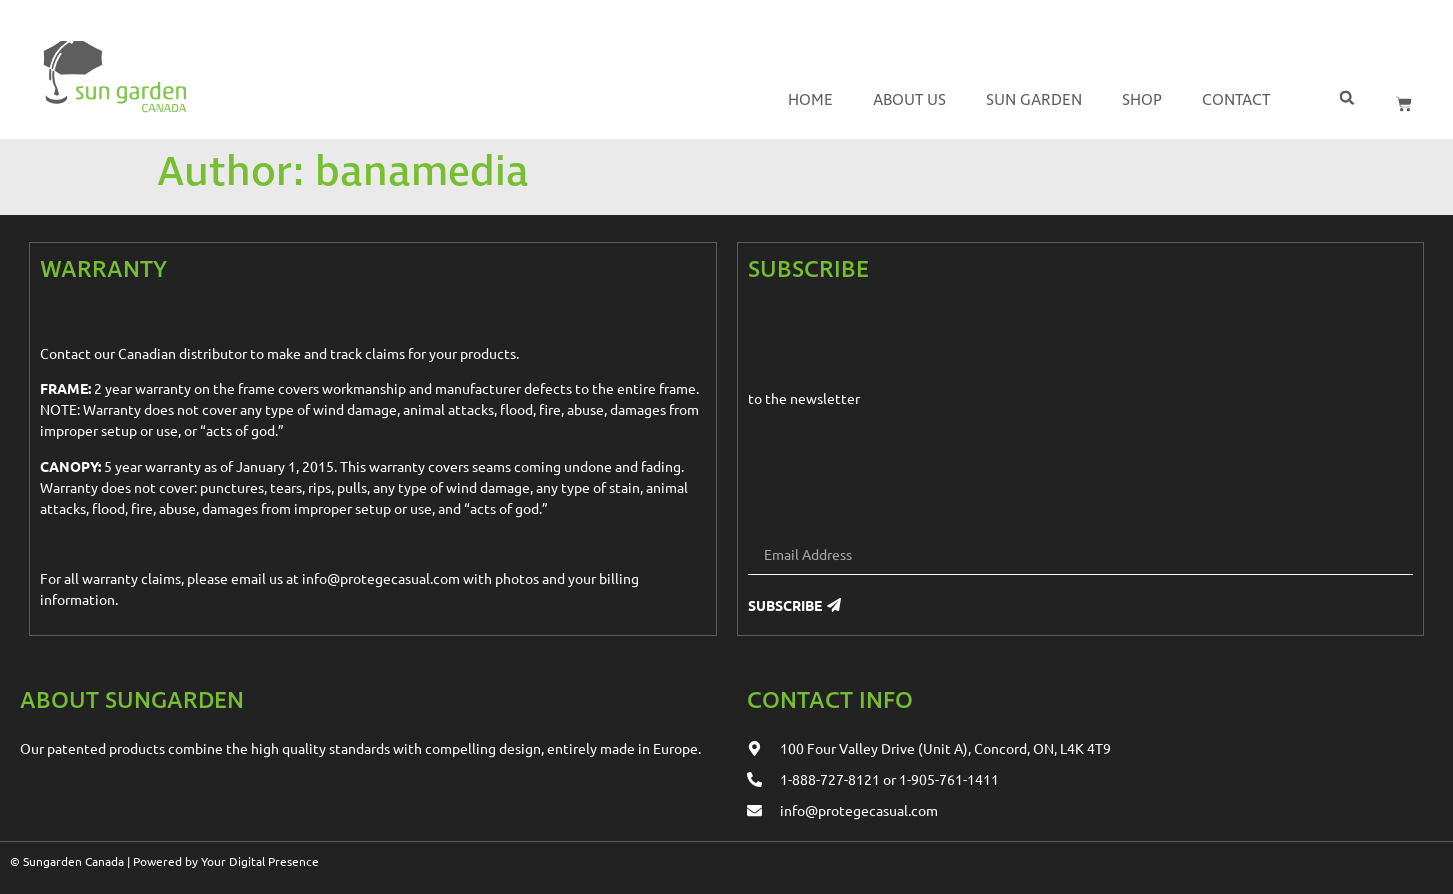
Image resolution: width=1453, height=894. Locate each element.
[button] (1346, 97)
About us (909, 100)
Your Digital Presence (260, 861)
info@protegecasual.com (381, 578)
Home (810, 100)
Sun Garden (1034, 100)
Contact (1236, 100)
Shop (1142, 100)
